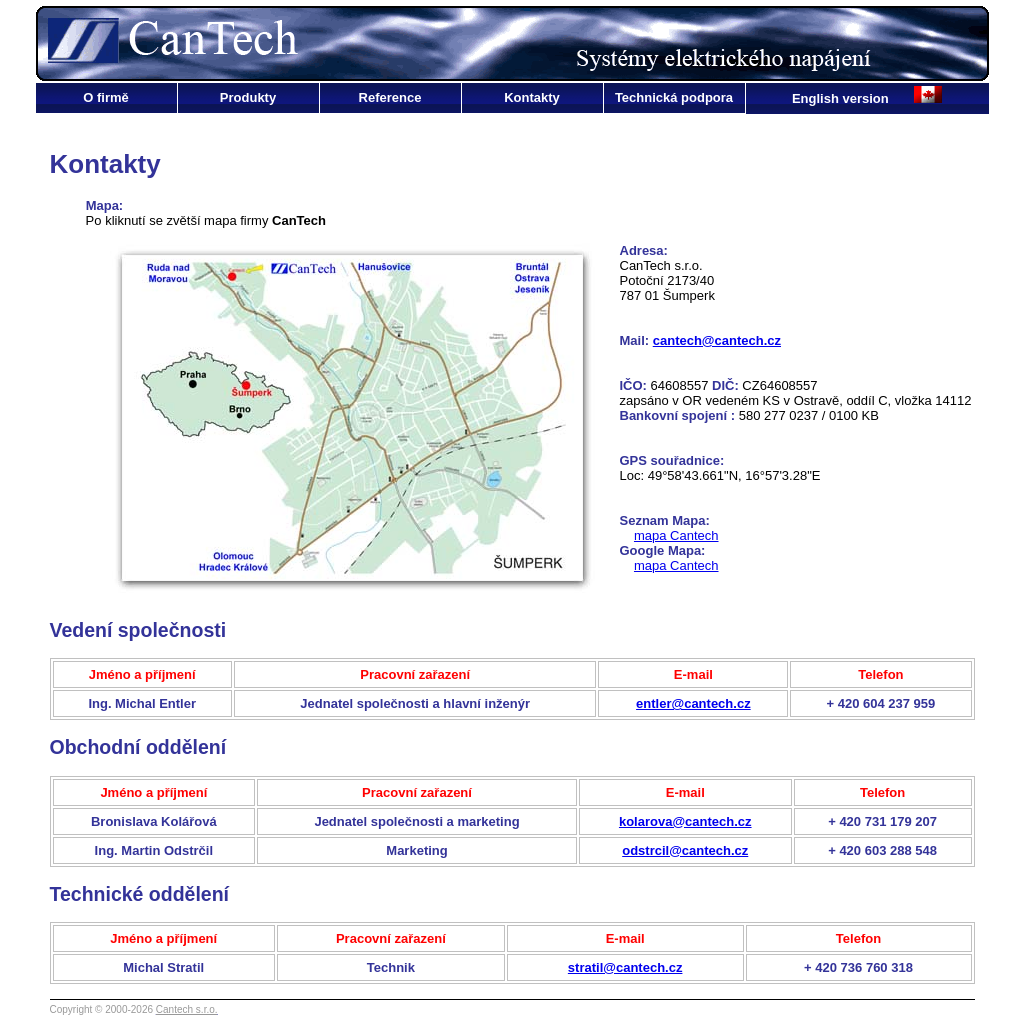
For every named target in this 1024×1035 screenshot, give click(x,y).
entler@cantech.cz (693, 703)
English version (842, 98)
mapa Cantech (676, 535)
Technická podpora (674, 97)
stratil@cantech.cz (625, 967)
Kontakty (532, 97)
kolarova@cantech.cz (685, 821)
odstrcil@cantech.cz (685, 850)
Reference (390, 97)
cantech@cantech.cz (717, 340)
